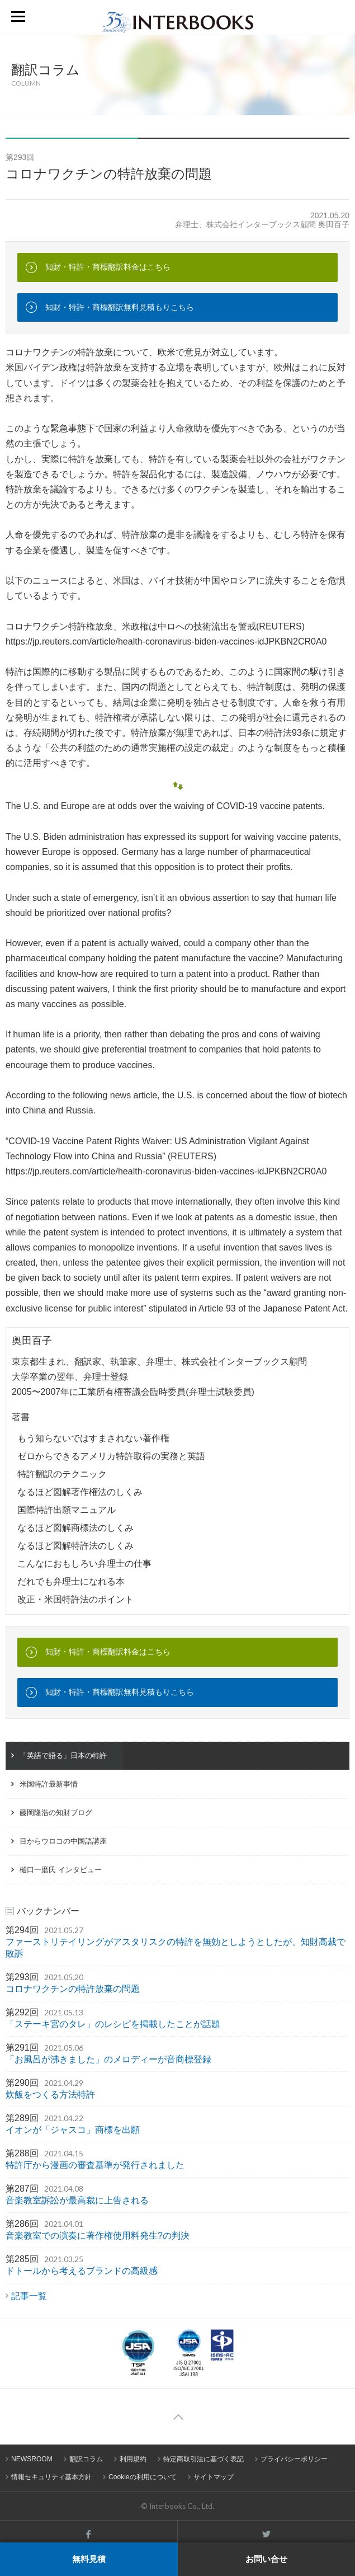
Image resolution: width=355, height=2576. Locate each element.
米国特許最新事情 (49, 1784)
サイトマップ (213, 2477)
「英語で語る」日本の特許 (63, 1755)
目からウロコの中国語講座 (63, 1841)
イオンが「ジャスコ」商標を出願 (73, 2130)
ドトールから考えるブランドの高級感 (82, 2271)
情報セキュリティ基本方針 (51, 2477)
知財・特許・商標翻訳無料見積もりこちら (119, 307)
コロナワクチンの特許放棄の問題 (73, 1989)
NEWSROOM (32, 2459)
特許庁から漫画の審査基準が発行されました (95, 2165)
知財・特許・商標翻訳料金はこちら (108, 266)
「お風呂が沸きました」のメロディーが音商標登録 (108, 2059)
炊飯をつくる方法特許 (50, 2094)
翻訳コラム (86, 2459)
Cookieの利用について (142, 2477)
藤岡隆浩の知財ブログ (56, 1812)
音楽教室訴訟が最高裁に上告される (77, 2200)
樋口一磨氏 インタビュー (61, 1869)
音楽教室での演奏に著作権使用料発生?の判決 (98, 2235)
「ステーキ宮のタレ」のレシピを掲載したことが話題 (113, 2024)
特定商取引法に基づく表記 (203, 2459)
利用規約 (133, 2459)
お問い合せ (266, 2559)
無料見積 (89, 2559)
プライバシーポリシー (294, 2459)
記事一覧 (29, 2296)
